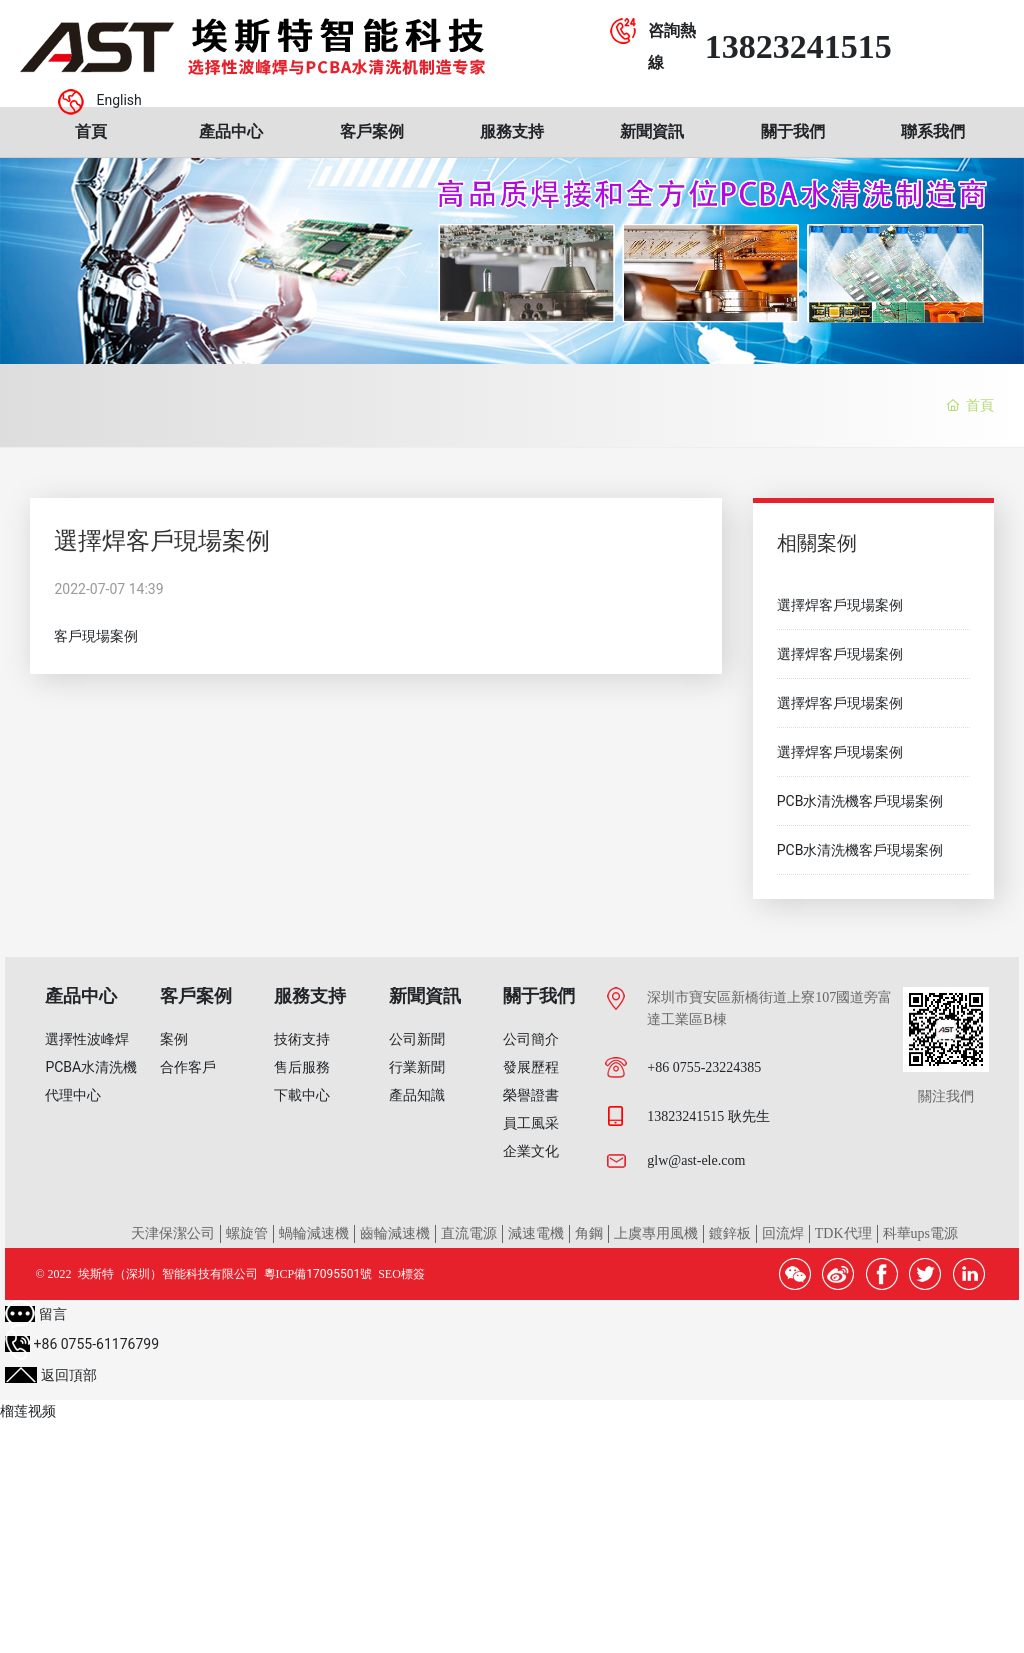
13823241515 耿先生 (708, 1116)
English (118, 100)
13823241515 (798, 46)
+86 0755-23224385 (704, 1067)
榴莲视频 (28, 1411)
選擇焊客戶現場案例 (840, 605)
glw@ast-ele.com (696, 1160)
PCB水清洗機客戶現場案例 (860, 801)
